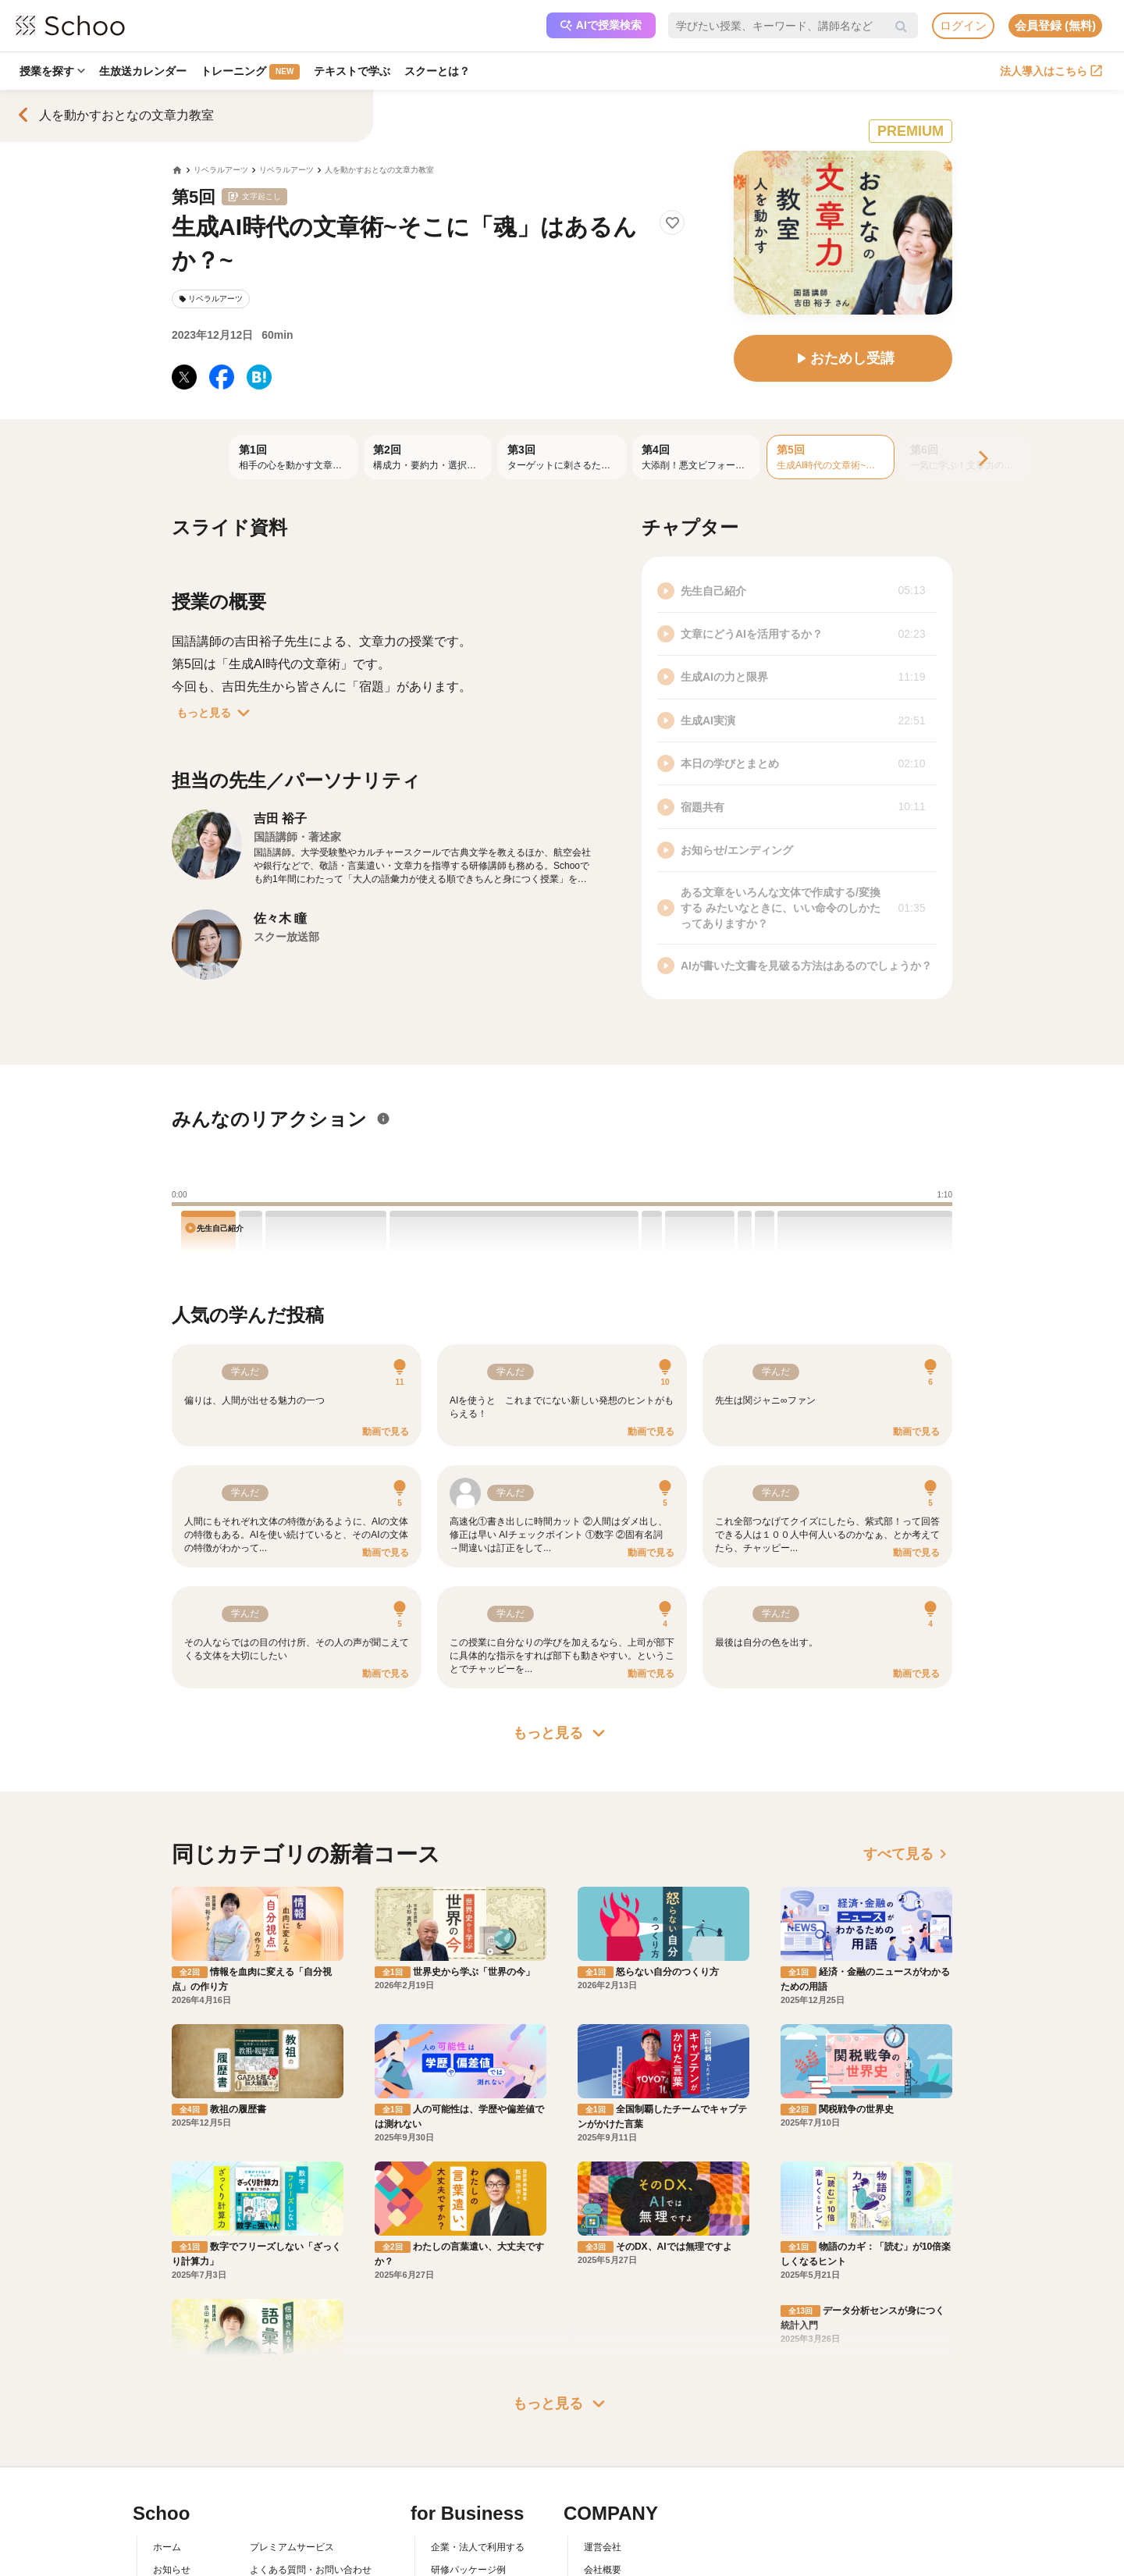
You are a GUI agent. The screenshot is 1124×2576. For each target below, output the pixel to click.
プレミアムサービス (292, 2385)
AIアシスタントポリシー (301, 2497)
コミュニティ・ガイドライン (311, 2452)
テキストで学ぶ (352, 71)
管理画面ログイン (468, 2452)
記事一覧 (171, 2497)
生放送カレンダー (143, 71)
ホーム (167, 2385)
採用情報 (602, 2430)
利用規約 (268, 2430)
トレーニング (250, 72)
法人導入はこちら (1051, 71)
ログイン (963, 25)
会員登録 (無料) (1055, 25)
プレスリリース (616, 2452)
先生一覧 (171, 2475)
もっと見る (216, 712)
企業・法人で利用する (478, 2385)
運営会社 (602, 2385)
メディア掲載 (612, 2475)
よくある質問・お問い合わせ (311, 2408)
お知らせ (171, 2408)
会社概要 (602, 2408)
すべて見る (907, 1854)
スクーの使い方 (186, 2452)
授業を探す (52, 71)
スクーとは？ (437, 71)
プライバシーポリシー (296, 2475)
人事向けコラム (463, 2430)
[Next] (982, 459)
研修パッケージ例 (468, 2408)
